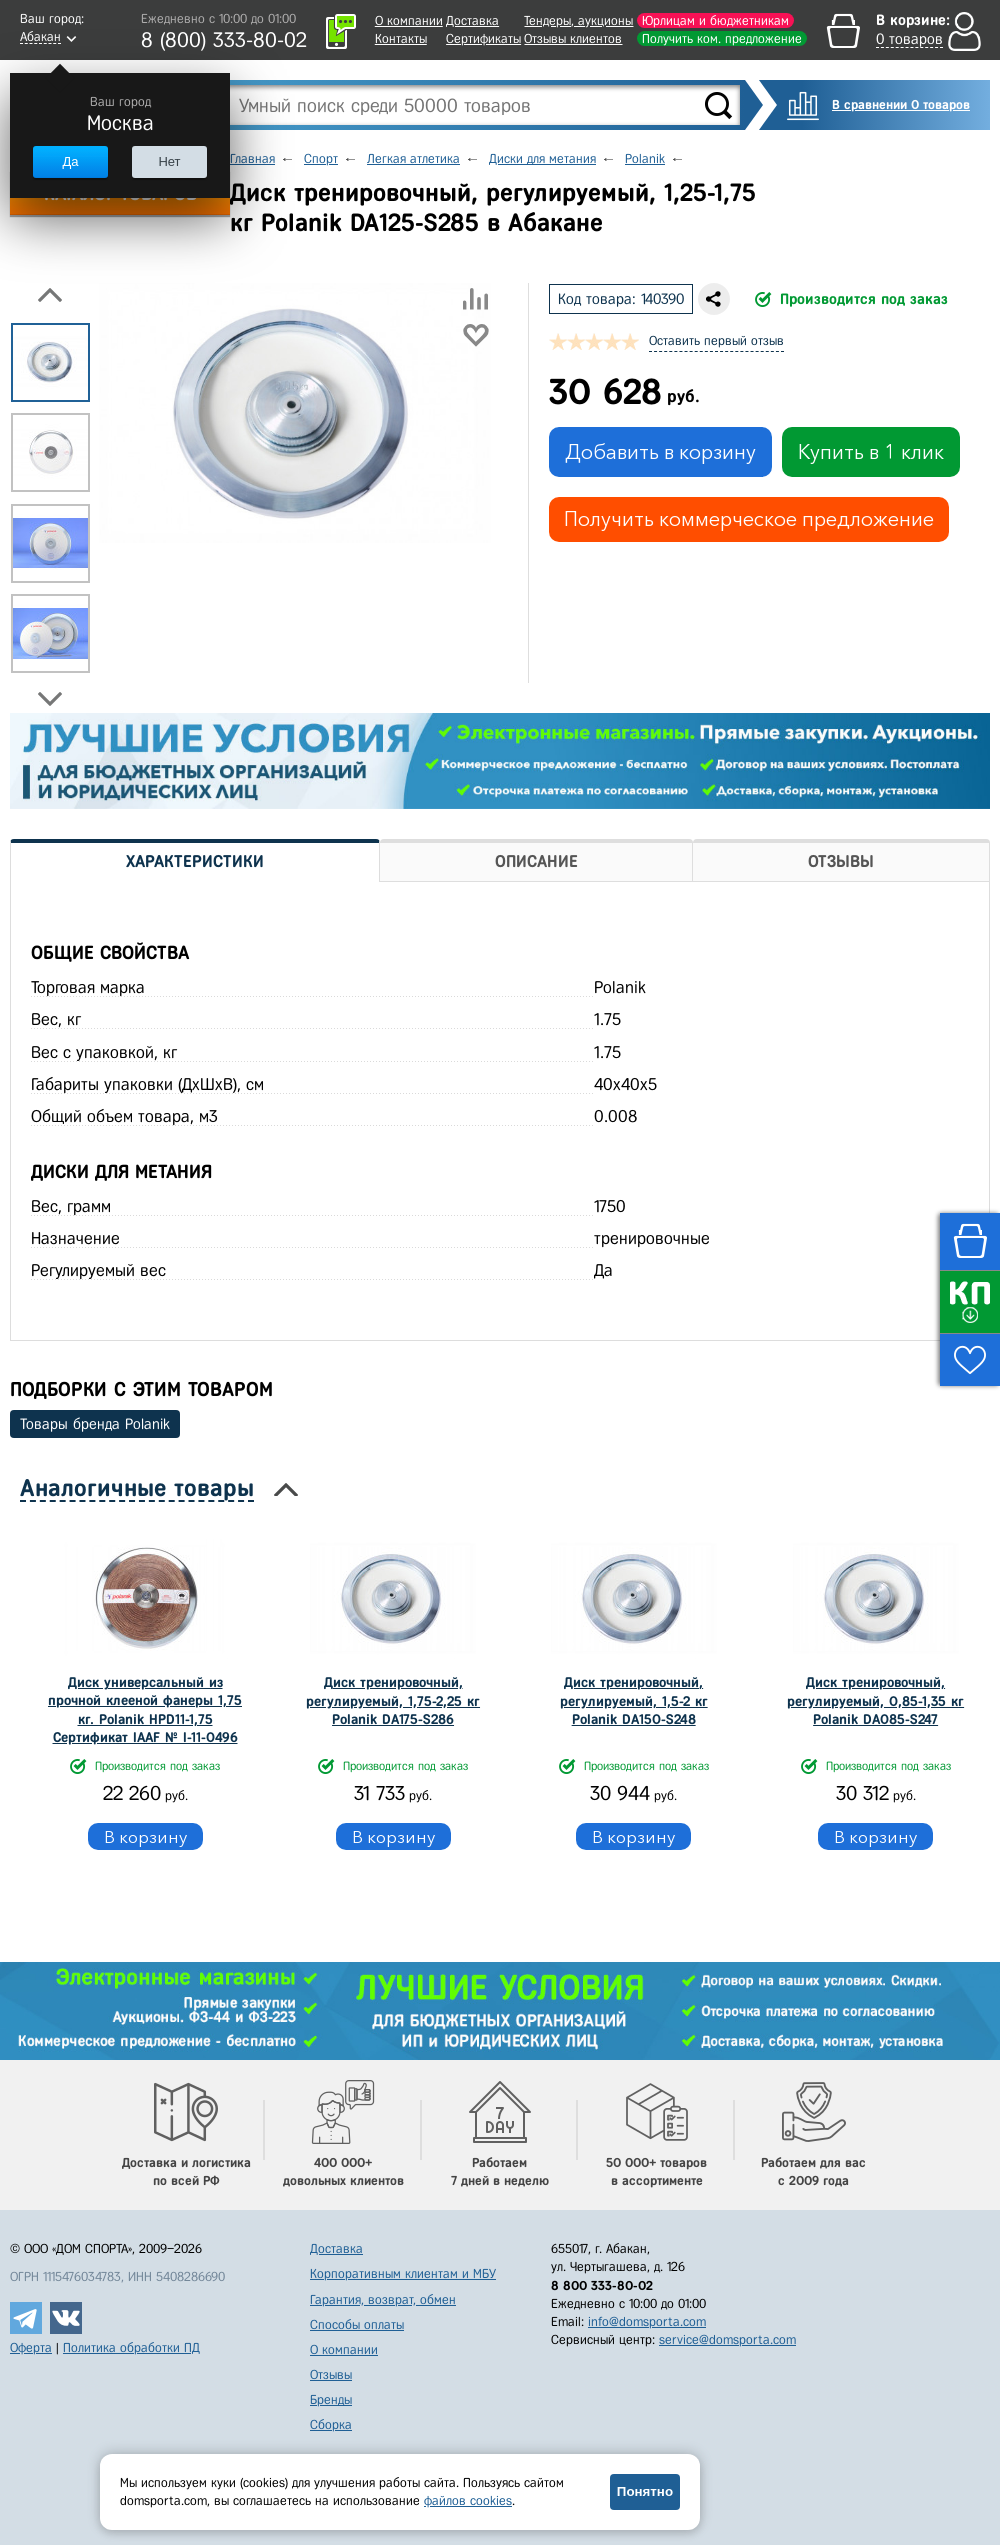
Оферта (31, 2347)
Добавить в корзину (660, 452)
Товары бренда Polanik (95, 1424)
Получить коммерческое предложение (749, 519)
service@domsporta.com (727, 2339)
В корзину (145, 1836)
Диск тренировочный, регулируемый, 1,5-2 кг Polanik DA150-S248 (634, 1700)
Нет (169, 161)
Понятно (645, 2491)
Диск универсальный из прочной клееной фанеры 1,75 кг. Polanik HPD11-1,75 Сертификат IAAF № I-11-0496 (145, 1710)
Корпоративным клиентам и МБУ (403, 2273)
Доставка (472, 20)
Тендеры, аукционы (578, 20)
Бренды (331, 2399)
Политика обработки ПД (131, 2347)
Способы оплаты (357, 2324)
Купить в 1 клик (871, 452)
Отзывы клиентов (573, 38)
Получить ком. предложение (722, 38)
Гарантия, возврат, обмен (383, 2299)
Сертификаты (483, 38)
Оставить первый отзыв (716, 340)
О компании (409, 20)
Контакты (401, 38)
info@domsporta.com (647, 2321)
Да (70, 161)
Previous (50, 295)
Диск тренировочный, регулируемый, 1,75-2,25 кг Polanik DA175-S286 (393, 1700)
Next (50, 699)
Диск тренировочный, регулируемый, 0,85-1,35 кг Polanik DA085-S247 (875, 1700)
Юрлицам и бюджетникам (715, 20)
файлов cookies (468, 2500)
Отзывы (331, 2374)
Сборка (331, 2424)
